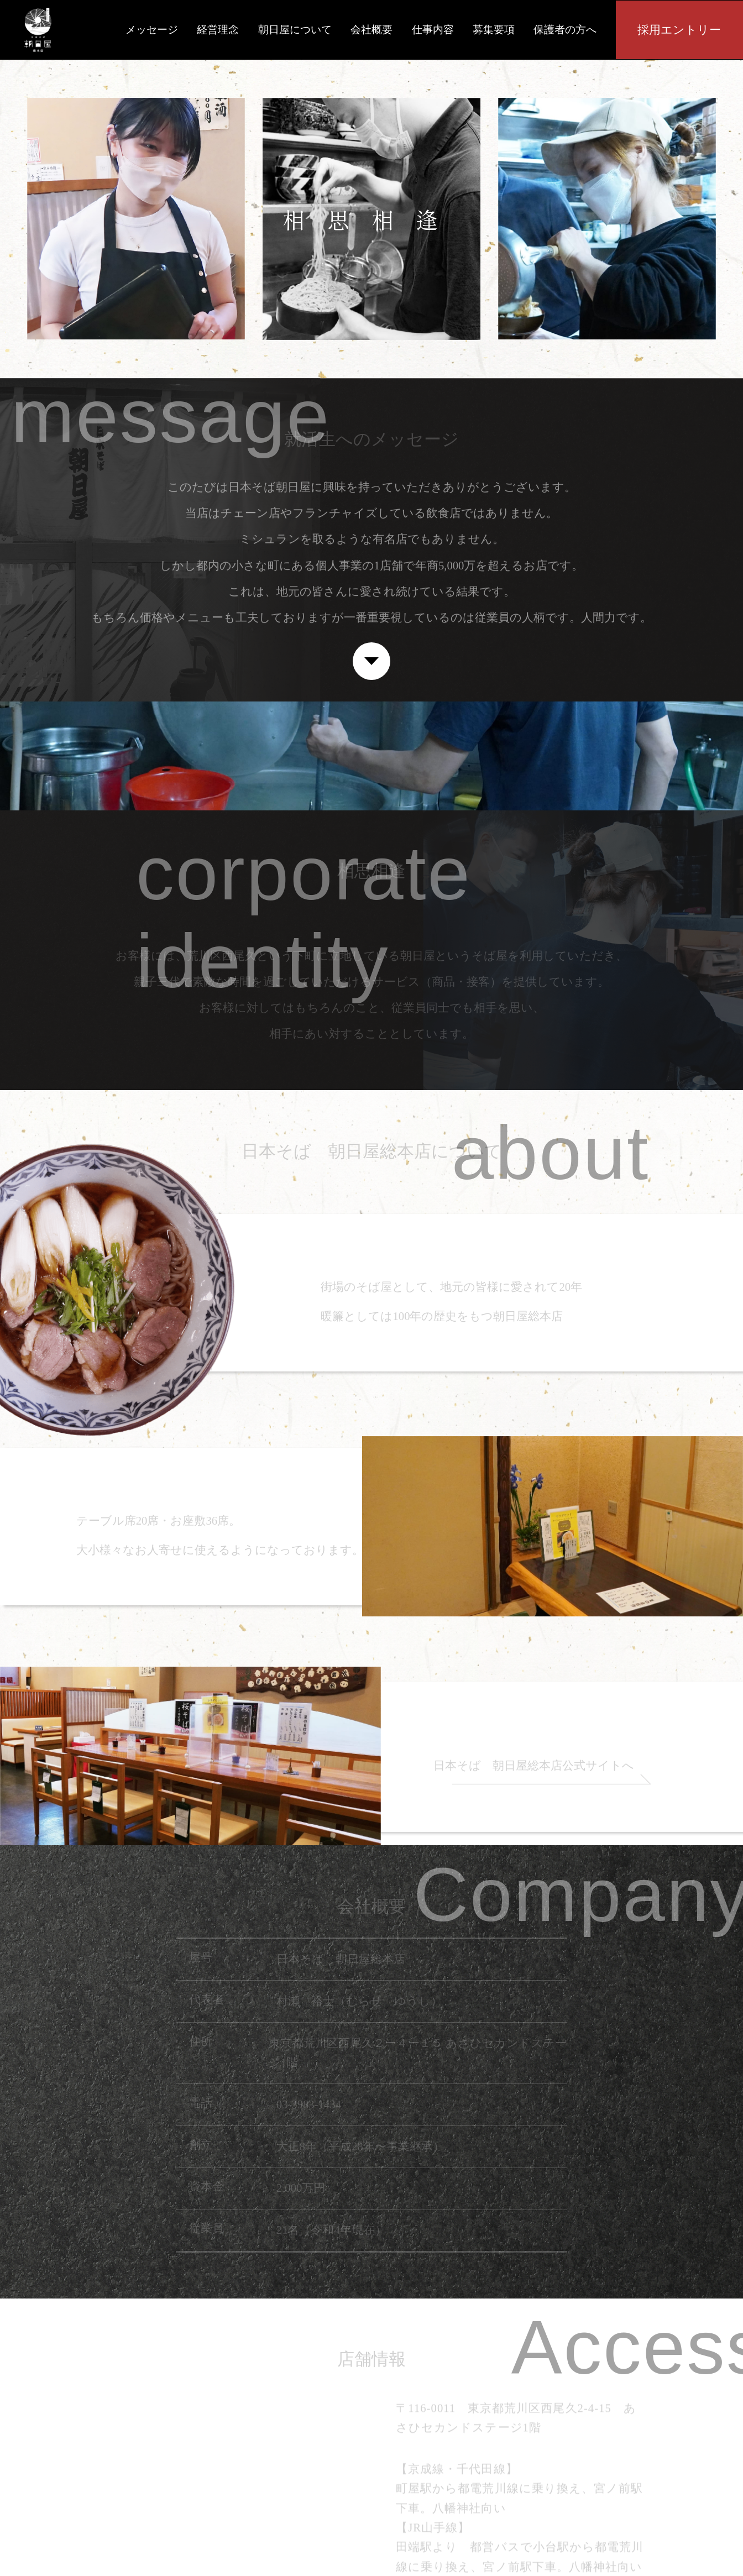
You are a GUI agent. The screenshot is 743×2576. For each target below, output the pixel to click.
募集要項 (494, 29)
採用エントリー (679, 30)
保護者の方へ (565, 29)
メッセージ (151, 29)
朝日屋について (295, 29)
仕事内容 (433, 29)
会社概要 (371, 29)
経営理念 (218, 29)
